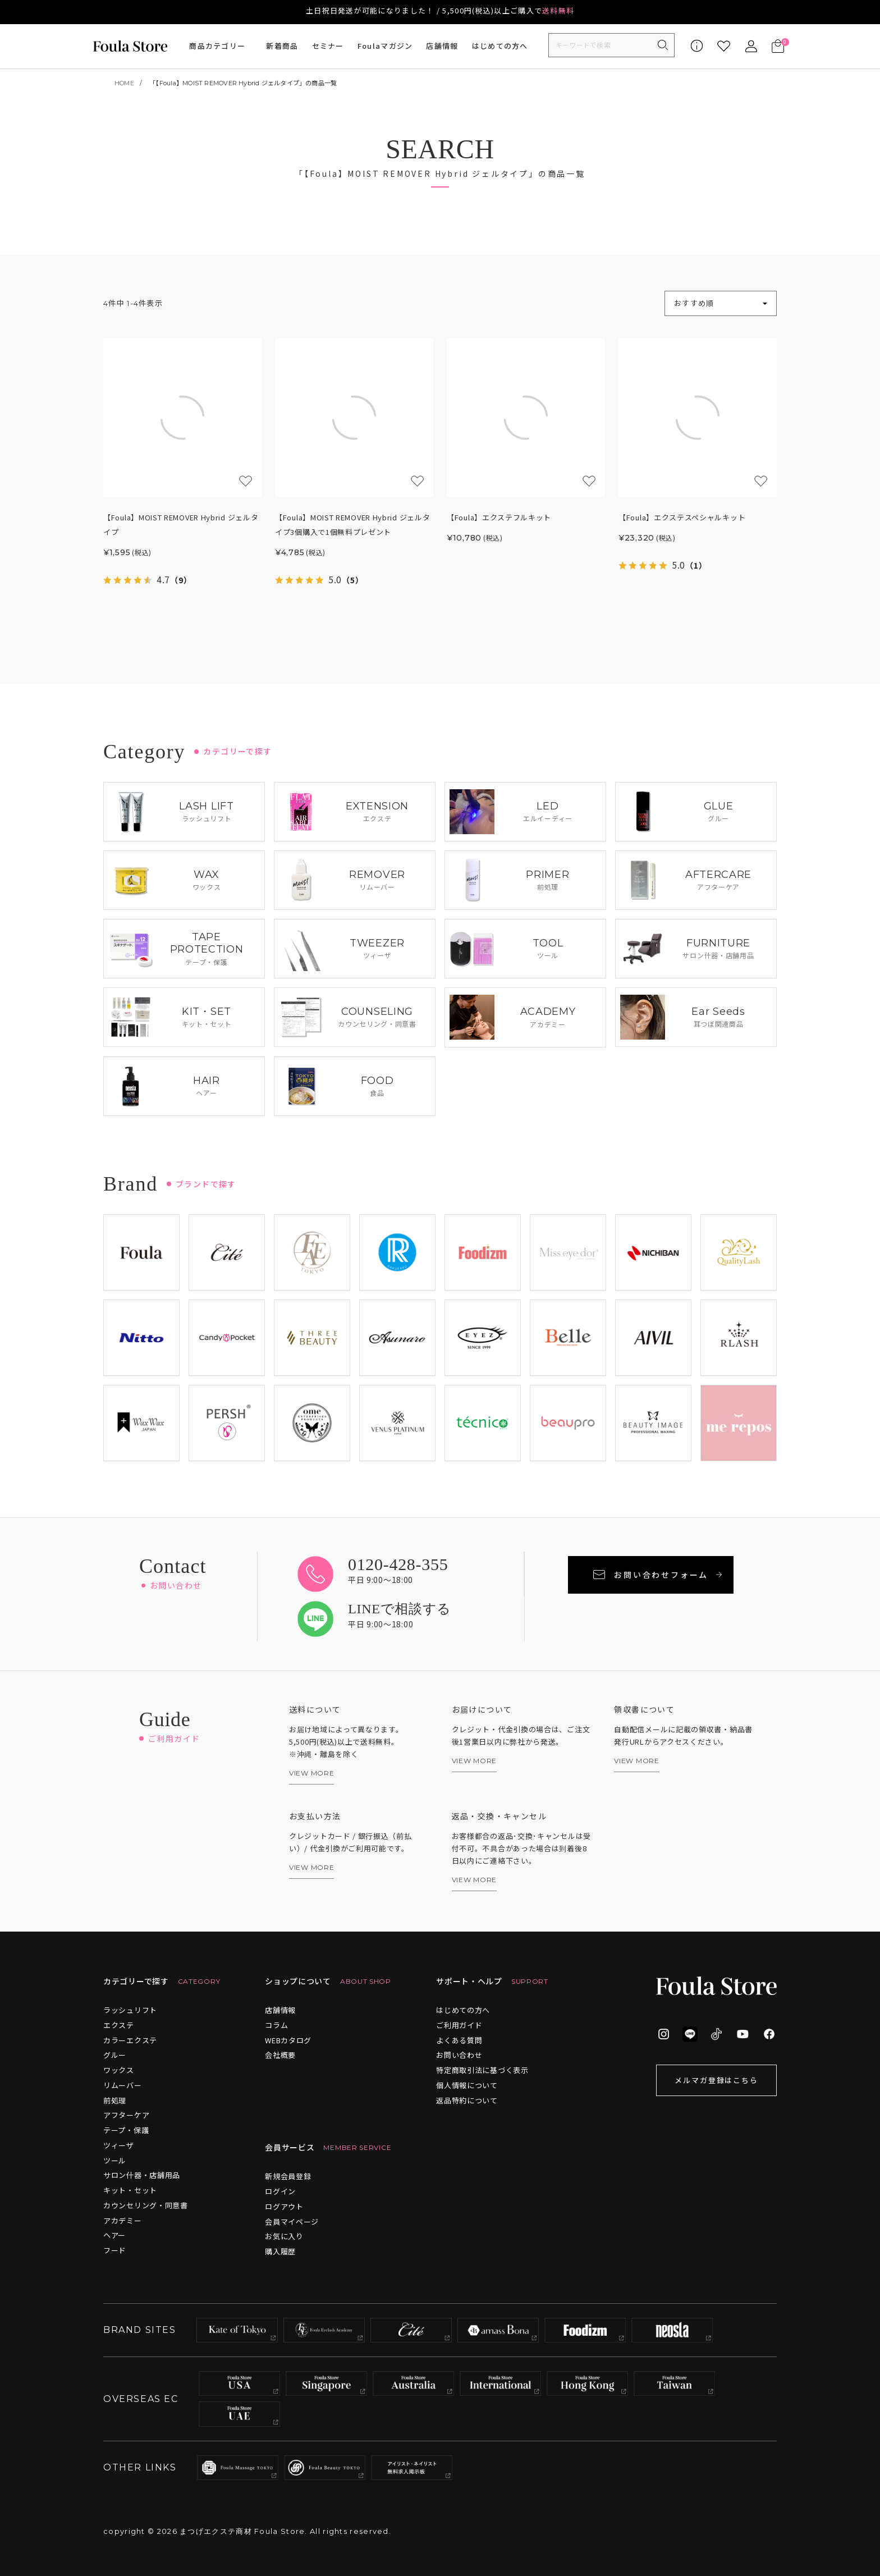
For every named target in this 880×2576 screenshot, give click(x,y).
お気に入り (284, 2236)
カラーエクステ (130, 2040)
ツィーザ (118, 2145)
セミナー (328, 45)
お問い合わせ (459, 2054)
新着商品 (282, 45)
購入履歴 (280, 2251)
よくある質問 (459, 2040)
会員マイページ (292, 2221)
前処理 (114, 2100)
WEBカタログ (288, 2040)
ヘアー (114, 2235)
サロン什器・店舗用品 (141, 2175)
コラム (276, 2025)
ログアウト (284, 2206)
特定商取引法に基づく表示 (482, 2070)
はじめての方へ (500, 45)
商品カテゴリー (217, 45)
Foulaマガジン (385, 45)
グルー (114, 2054)
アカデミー (122, 2220)
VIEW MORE (311, 1773)
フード (114, 2250)
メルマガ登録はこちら (717, 2080)
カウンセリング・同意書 (145, 2205)
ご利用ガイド (459, 2025)
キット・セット (130, 2190)
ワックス (118, 2070)
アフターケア (126, 2115)
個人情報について (467, 2085)
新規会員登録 (288, 2176)
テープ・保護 (126, 2130)
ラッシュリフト (130, 2010)
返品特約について (467, 2100)
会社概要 (280, 2054)
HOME (124, 83)
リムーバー (122, 2085)
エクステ (118, 2025)
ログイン (280, 2191)
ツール (114, 2160)
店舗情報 (442, 45)
